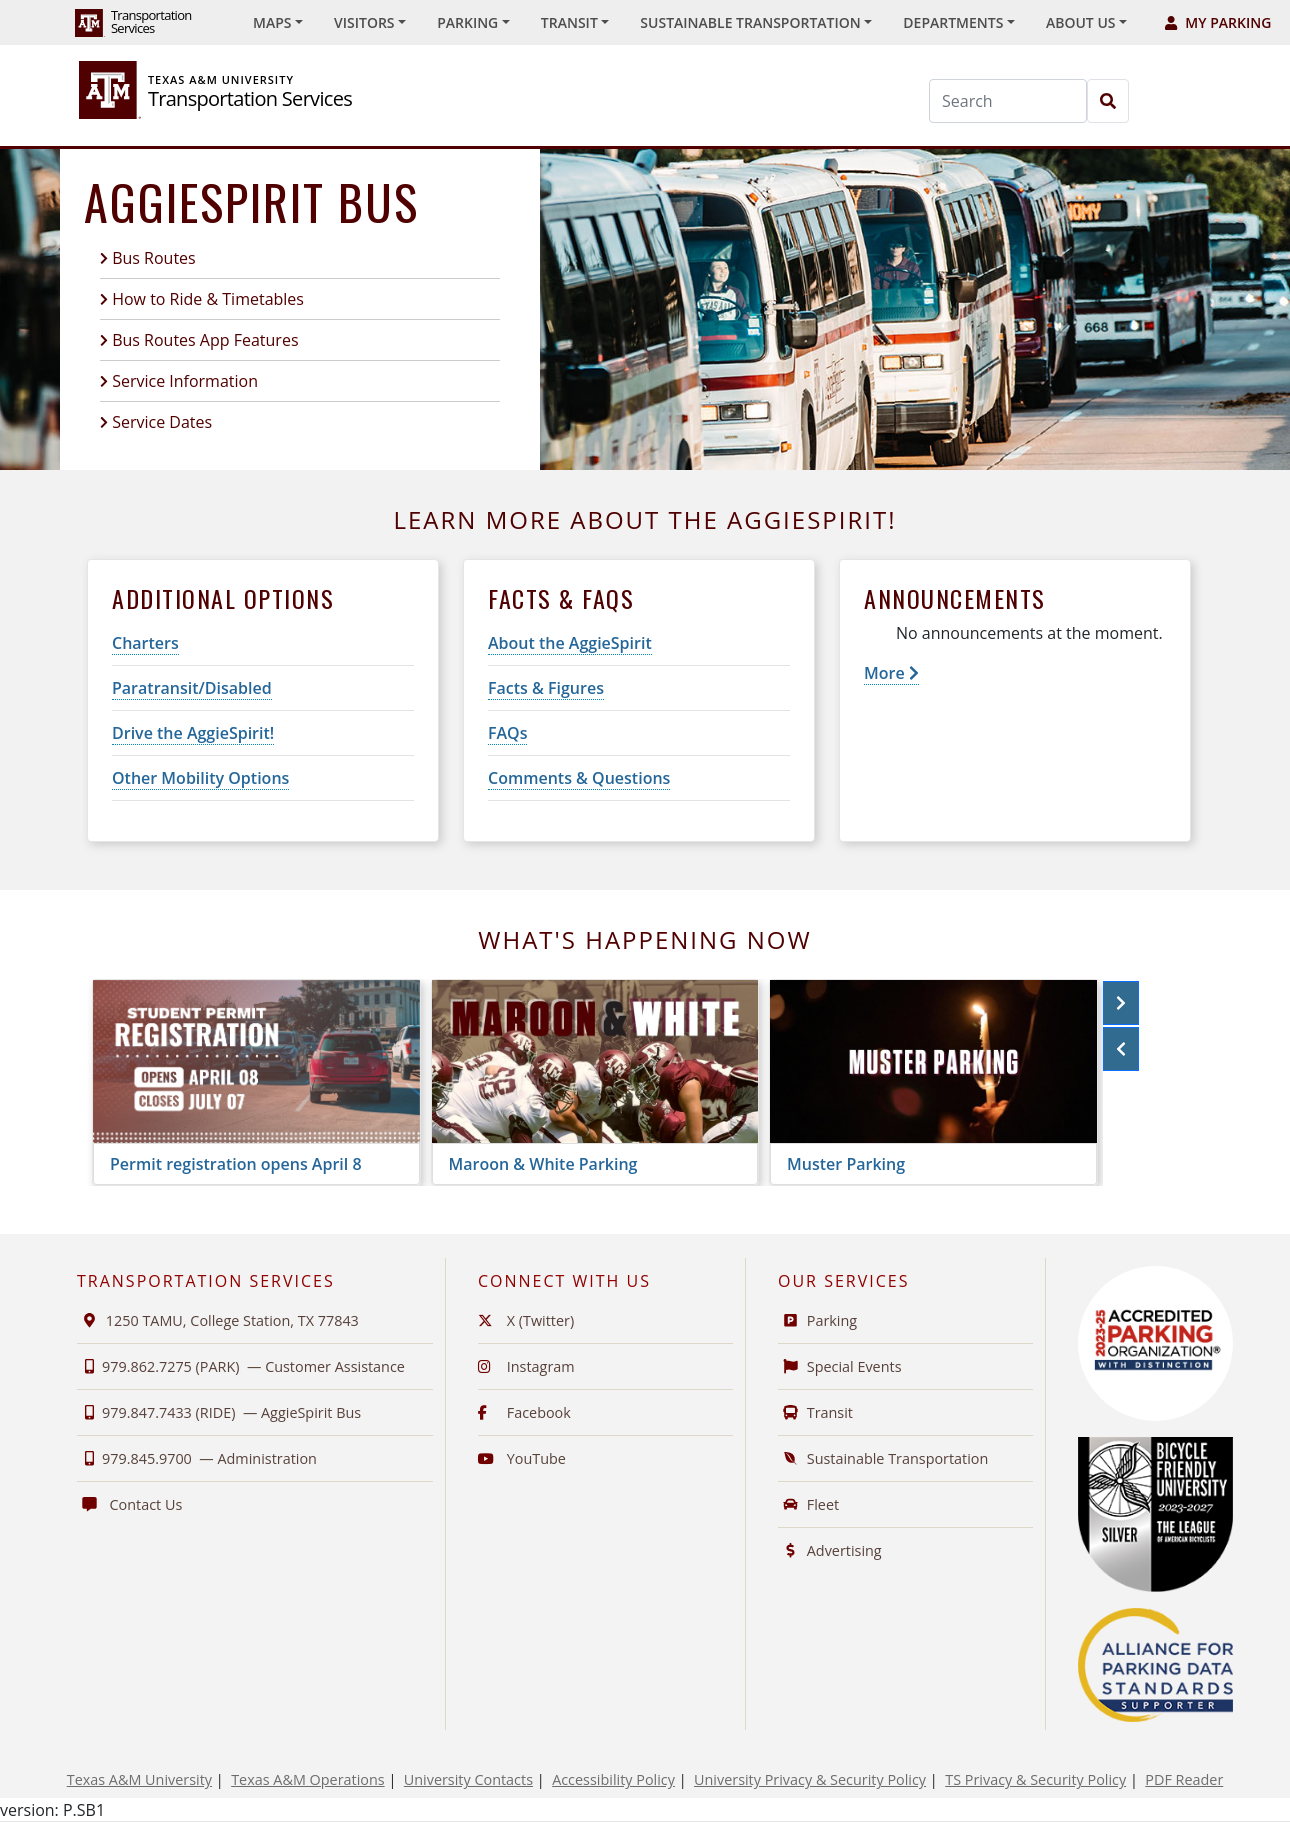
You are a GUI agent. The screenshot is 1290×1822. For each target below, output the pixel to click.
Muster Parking (846, 1164)
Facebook (524, 1412)
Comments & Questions (579, 778)
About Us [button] (1081, 22)
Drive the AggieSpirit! (193, 733)
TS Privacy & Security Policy (1035, 1779)
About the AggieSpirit (570, 643)
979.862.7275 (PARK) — (241, 1366)
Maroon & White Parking (543, 1164)
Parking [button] (467, 22)
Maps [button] (272, 22)
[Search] (1008, 101)
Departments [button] (953, 22)
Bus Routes (154, 258)
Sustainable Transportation (883, 1458)
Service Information (185, 381)
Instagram (526, 1366)
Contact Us (129, 1504)
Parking (817, 1320)
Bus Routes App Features (205, 340)
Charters (145, 643)
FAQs (507, 733)
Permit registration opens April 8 (236, 1164)
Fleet (808, 1504)
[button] (1121, 1003)
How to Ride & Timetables (208, 299)
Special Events (840, 1366)
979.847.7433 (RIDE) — (219, 1412)
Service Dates (162, 422)
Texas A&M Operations (307, 1779)
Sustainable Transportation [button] (750, 22)
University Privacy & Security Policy (810, 1779)
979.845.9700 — (197, 1458)
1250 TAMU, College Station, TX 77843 (218, 1320)
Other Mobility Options (200, 778)
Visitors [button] (364, 22)
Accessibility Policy (613, 1779)
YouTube (522, 1458)
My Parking (1218, 22)
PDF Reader (1184, 1779)
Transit (815, 1412)
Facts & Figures (546, 688)
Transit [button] (569, 22)
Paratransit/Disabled (192, 688)
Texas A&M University (139, 1779)
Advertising (830, 1550)
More (891, 673)
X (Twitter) (526, 1320)
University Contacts (468, 1779)
